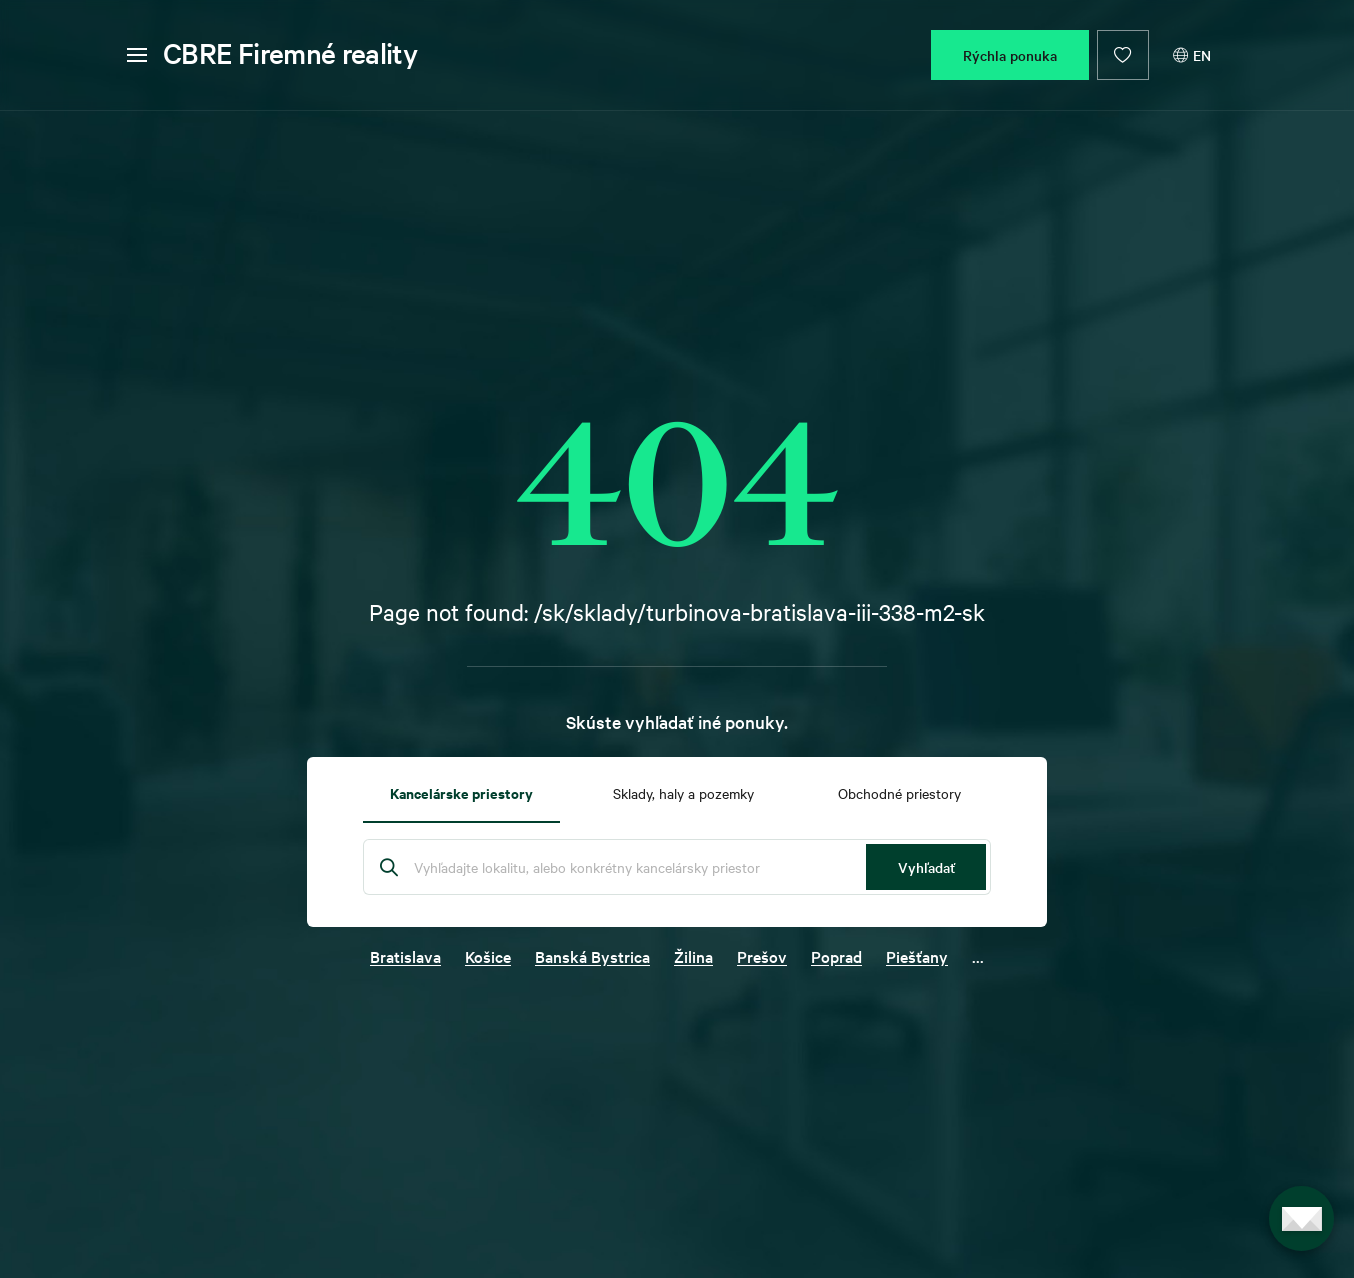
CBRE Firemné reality (290, 53)
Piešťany (917, 956)
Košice (488, 956)
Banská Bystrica (592, 956)
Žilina (693, 956)
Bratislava (405, 956)
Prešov (762, 956)
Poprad (836, 956)
